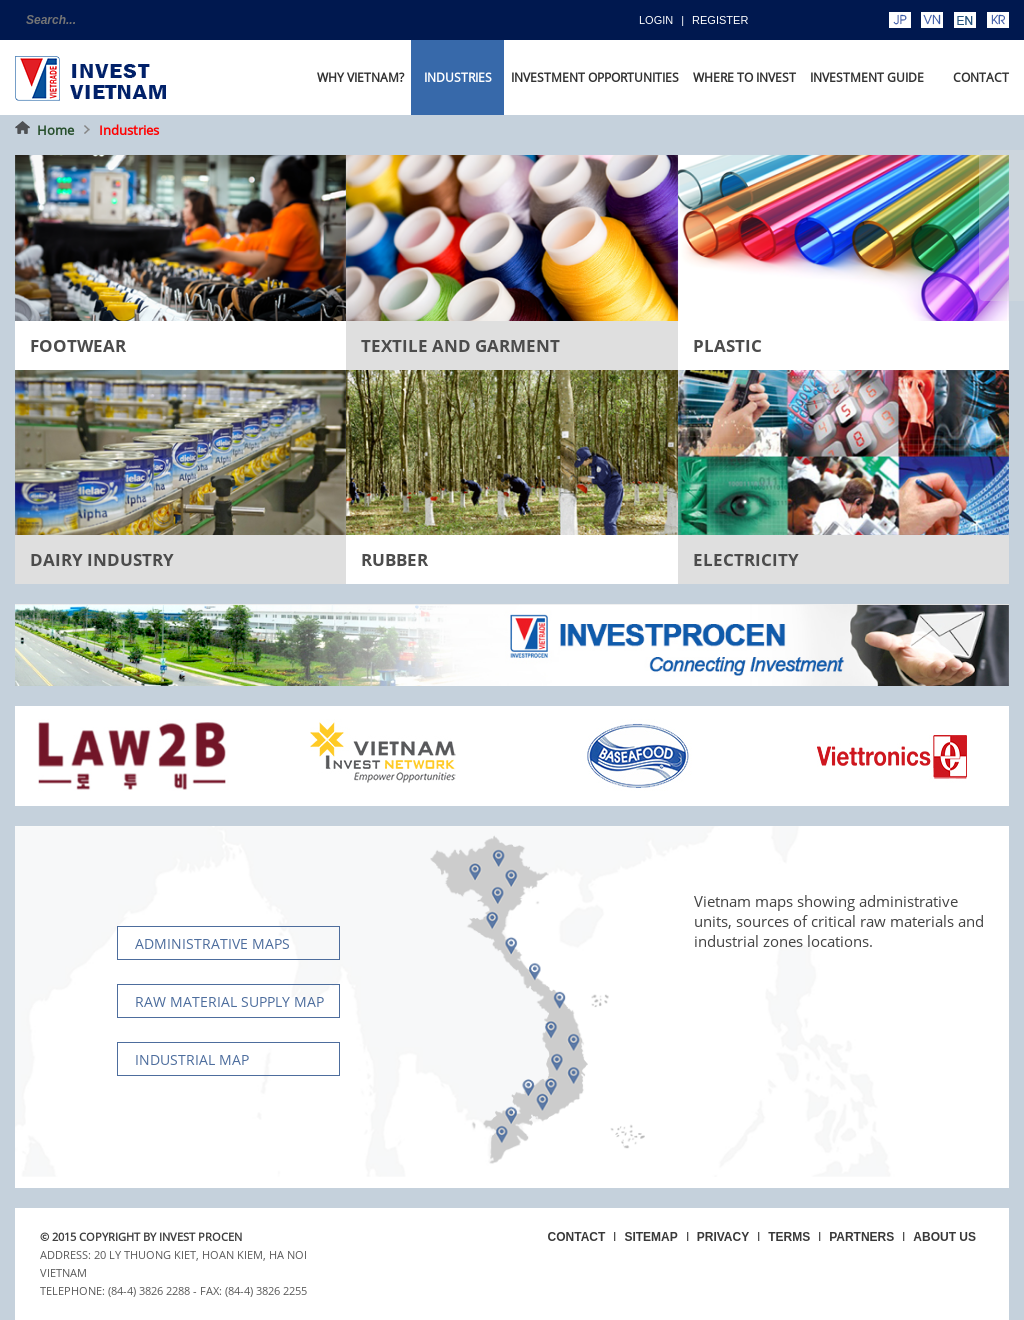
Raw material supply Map (229, 1001)
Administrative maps (212, 943)
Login (656, 20)
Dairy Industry (102, 559)
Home (55, 130)
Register (720, 20)
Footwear (78, 345)
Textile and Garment (460, 345)
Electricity (746, 559)
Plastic (727, 345)
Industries (129, 130)
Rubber (394, 559)
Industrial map (192, 1059)
